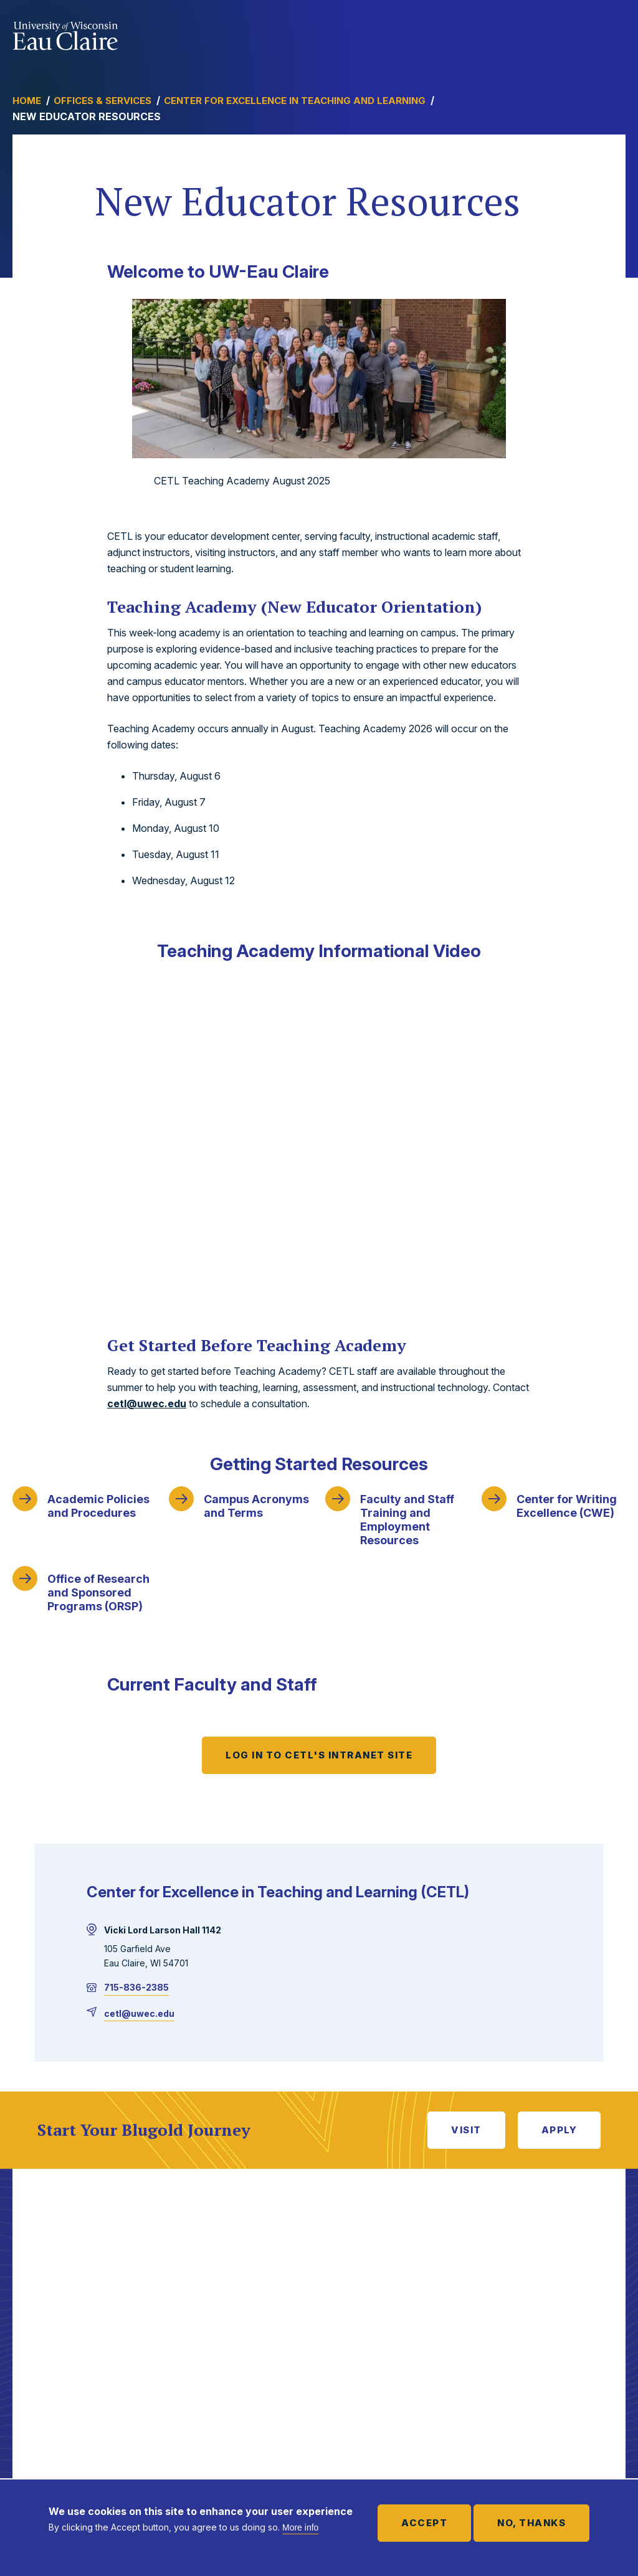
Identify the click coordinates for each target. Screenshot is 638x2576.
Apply (559, 2130)
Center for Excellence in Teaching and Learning (295, 100)
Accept (424, 2523)
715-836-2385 (136, 1987)
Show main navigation (613, 33)
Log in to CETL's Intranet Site (319, 1755)
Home (26, 100)
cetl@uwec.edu (146, 1403)
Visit (466, 2130)
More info (300, 2527)
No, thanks (531, 2523)
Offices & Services (102, 100)
